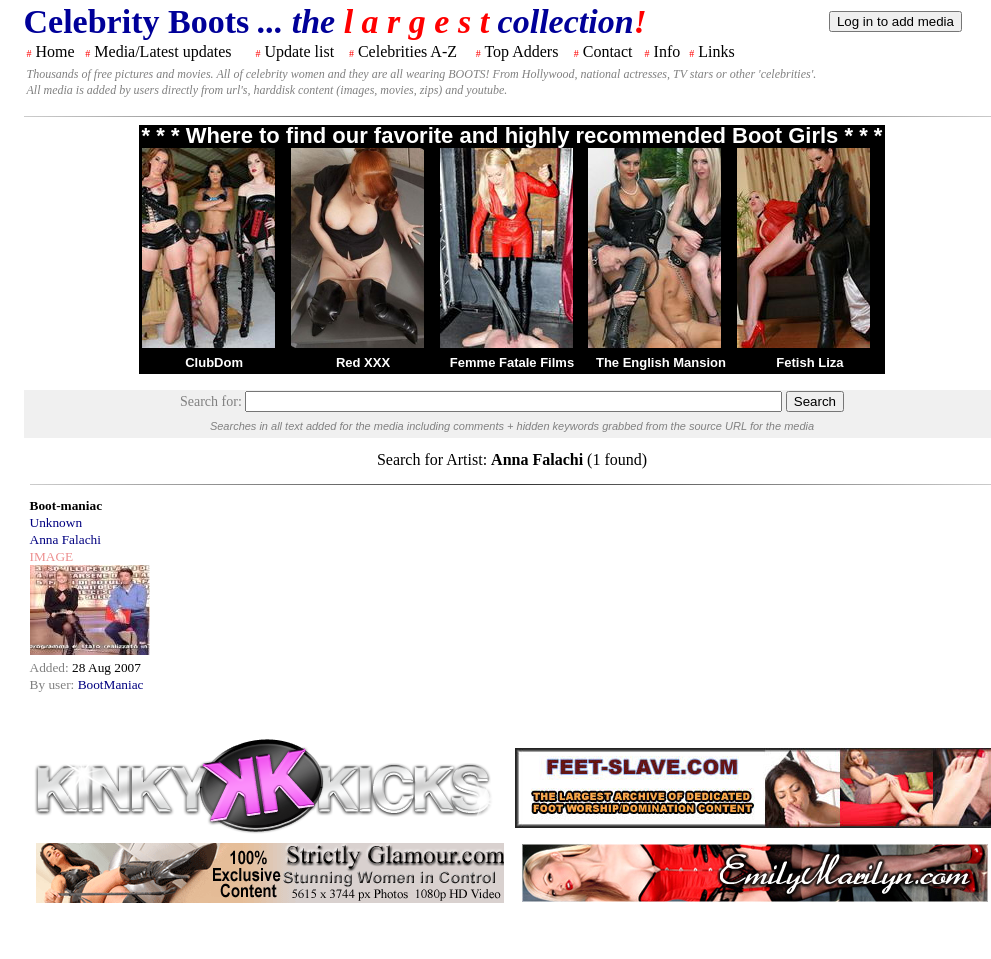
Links (716, 51)
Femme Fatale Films (512, 362)
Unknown (56, 522)
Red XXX (363, 362)
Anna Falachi (65, 539)
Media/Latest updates (162, 51)
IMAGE (52, 556)
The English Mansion (661, 362)
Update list (299, 51)
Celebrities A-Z (407, 51)
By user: (54, 684)
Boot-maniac (66, 505)
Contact (608, 51)
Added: (51, 667)
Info (667, 51)
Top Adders (521, 51)
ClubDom (214, 362)
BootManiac (111, 684)
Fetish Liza (809, 362)
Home (55, 51)
